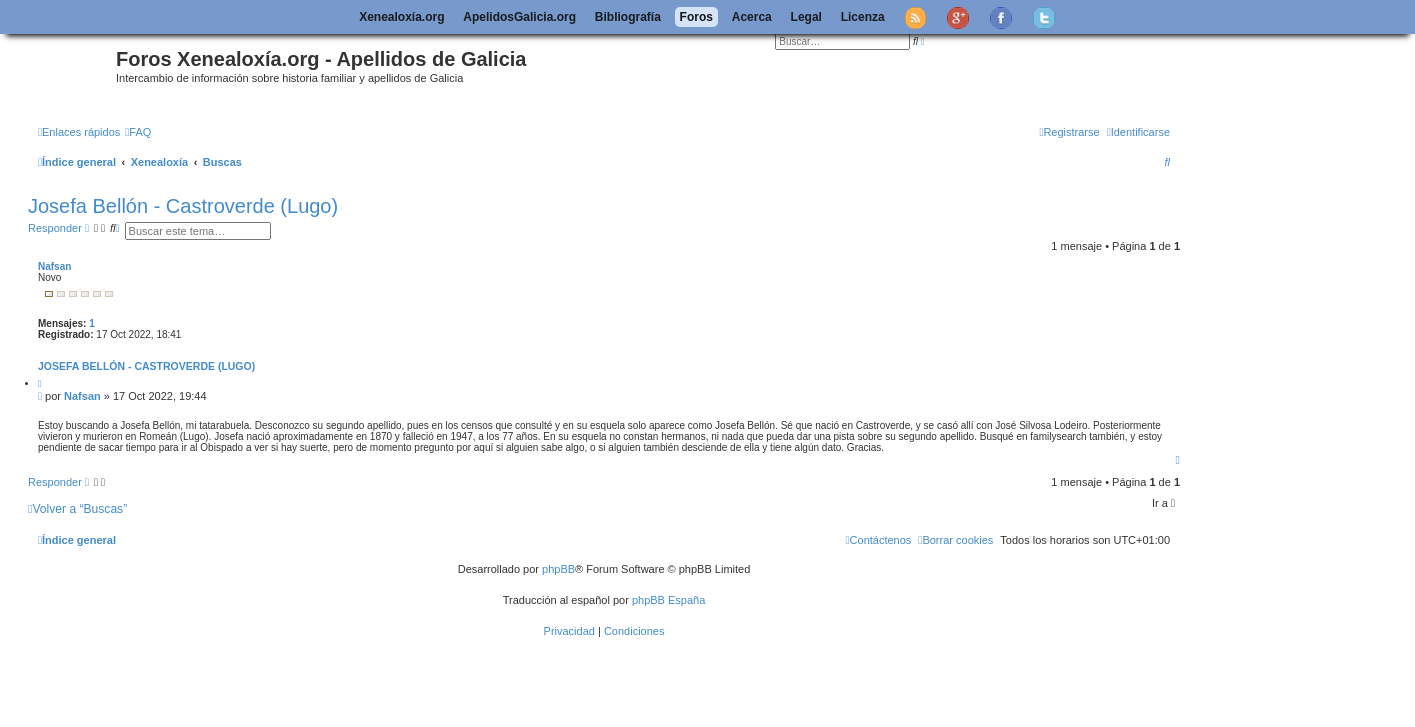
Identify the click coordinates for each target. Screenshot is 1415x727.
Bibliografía (628, 17)
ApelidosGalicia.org (519, 17)
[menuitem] (138, 132)
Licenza (863, 17)
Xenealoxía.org (401, 17)
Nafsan (54, 266)
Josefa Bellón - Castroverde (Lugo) (183, 206)
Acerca (752, 17)
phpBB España (668, 600)
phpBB (558, 569)
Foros (696, 17)
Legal (806, 17)
